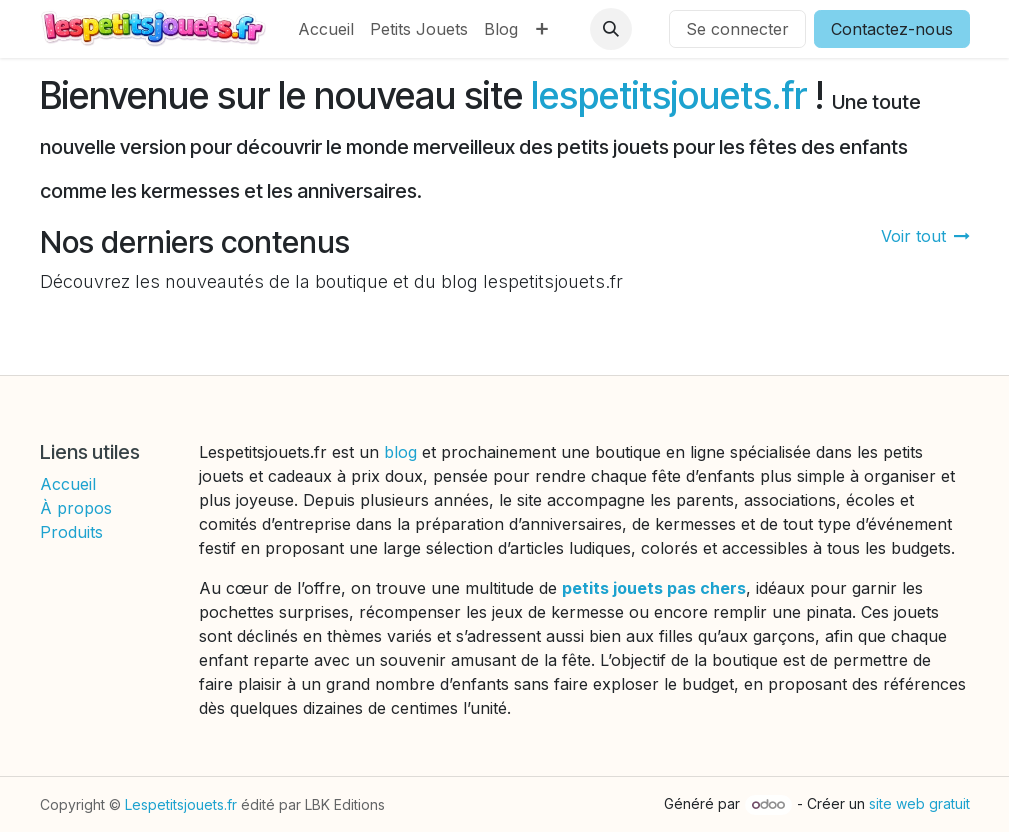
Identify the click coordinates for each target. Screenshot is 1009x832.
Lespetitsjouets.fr (181, 804)
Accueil (68, 484)
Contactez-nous (892, 29)
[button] (611, 29)
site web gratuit (919, 803)
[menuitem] (326, 29)
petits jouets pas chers (654, 588)
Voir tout (925, 236)
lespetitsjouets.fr (669, 95)
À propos (76, 508)
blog (403, 452)
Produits (71, 532)
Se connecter (737, 29)
